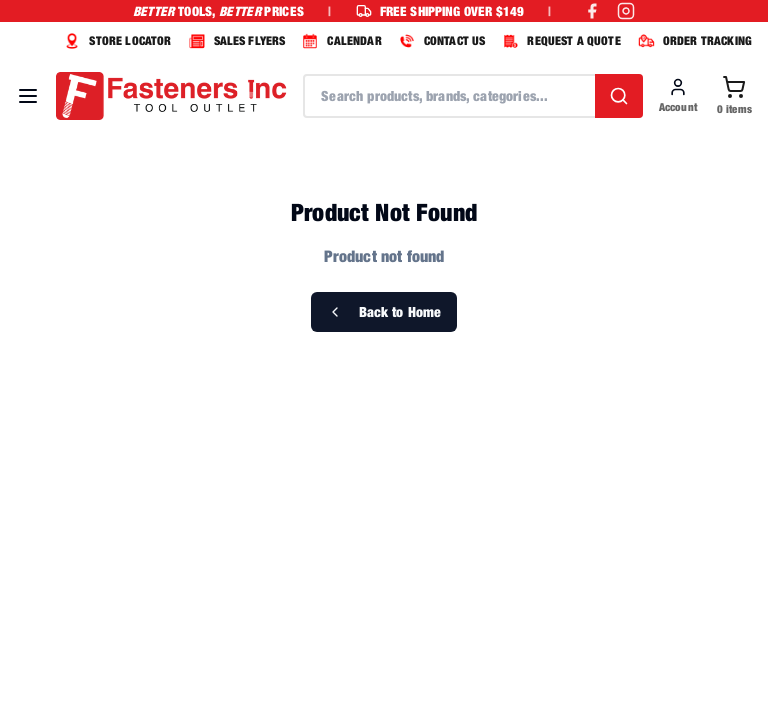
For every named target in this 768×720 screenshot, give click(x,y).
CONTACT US (440, 41)
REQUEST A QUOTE (558, 41)
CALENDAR (339, 41)
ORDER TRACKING (692, 41)
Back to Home (384, 311)
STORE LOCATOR (115, 41)
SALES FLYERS (235, 41)
